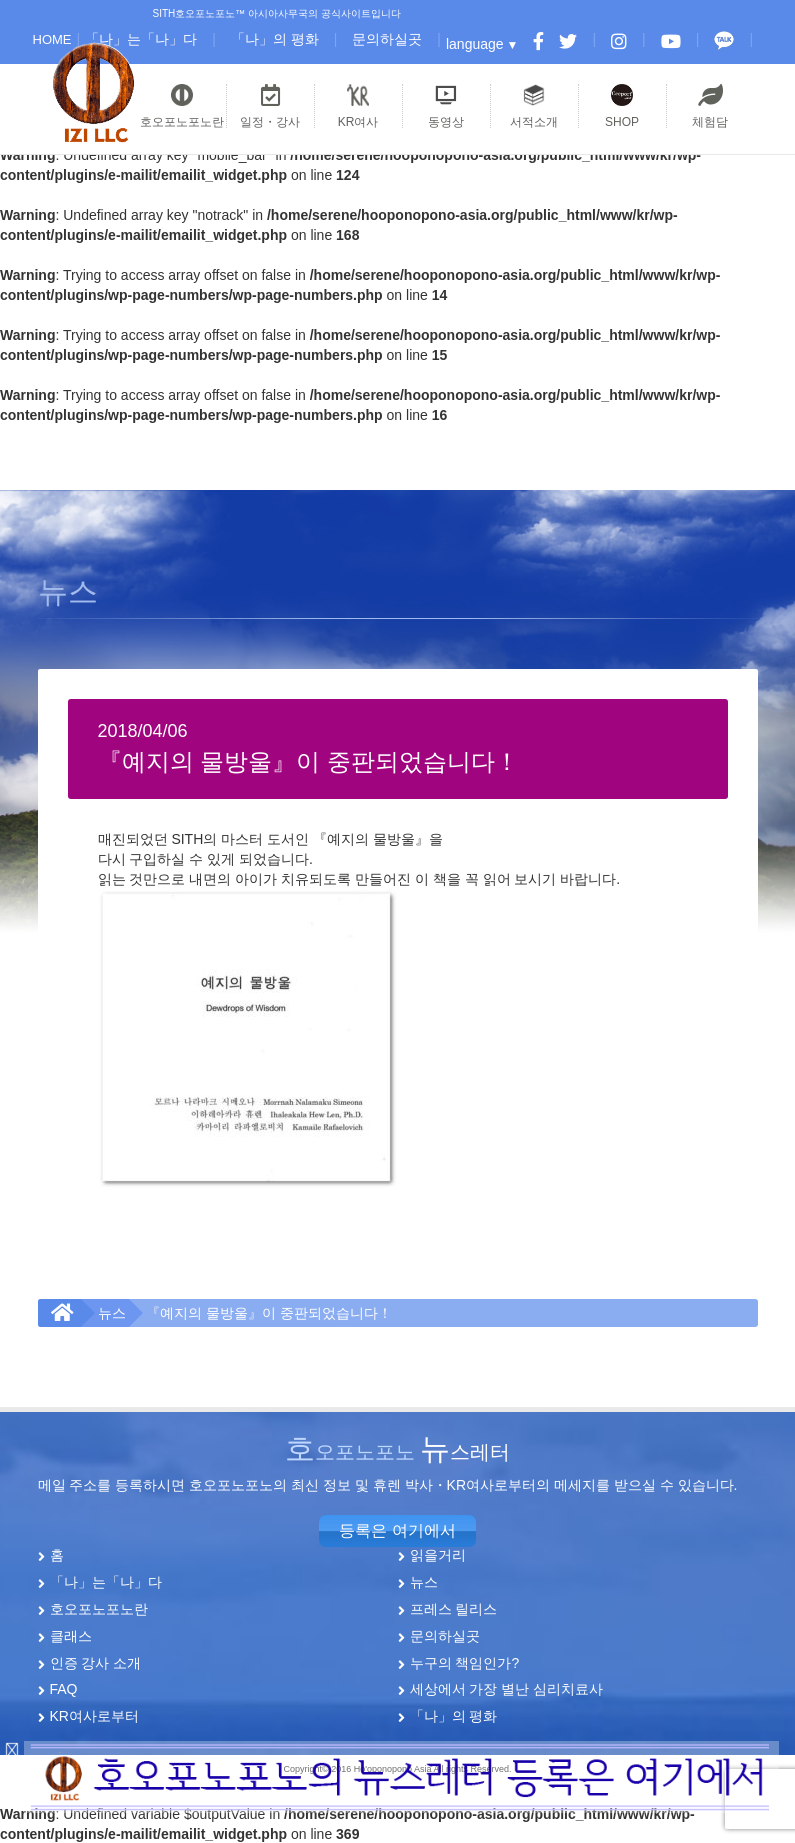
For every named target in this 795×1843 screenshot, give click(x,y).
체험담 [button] (710, 106)
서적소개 (534, 106)
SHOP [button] (622, 106)
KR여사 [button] (358, 106)
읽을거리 (438, 1555)
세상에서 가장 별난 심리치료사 (507, 1689)
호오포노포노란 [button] (182, 106)
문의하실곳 (387, 39)
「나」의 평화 (275, 39)
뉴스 (112, 1313)
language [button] (475, 44)
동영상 (446, 106)
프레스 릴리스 (454, 1609)
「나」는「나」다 (141, 39)
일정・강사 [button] (270, 106)
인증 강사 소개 (96, 1662)
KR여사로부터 (94, 1716)
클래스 (71, 1635)
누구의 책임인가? (465, 1662)
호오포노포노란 (99, 1609)
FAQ (64, 1689)
